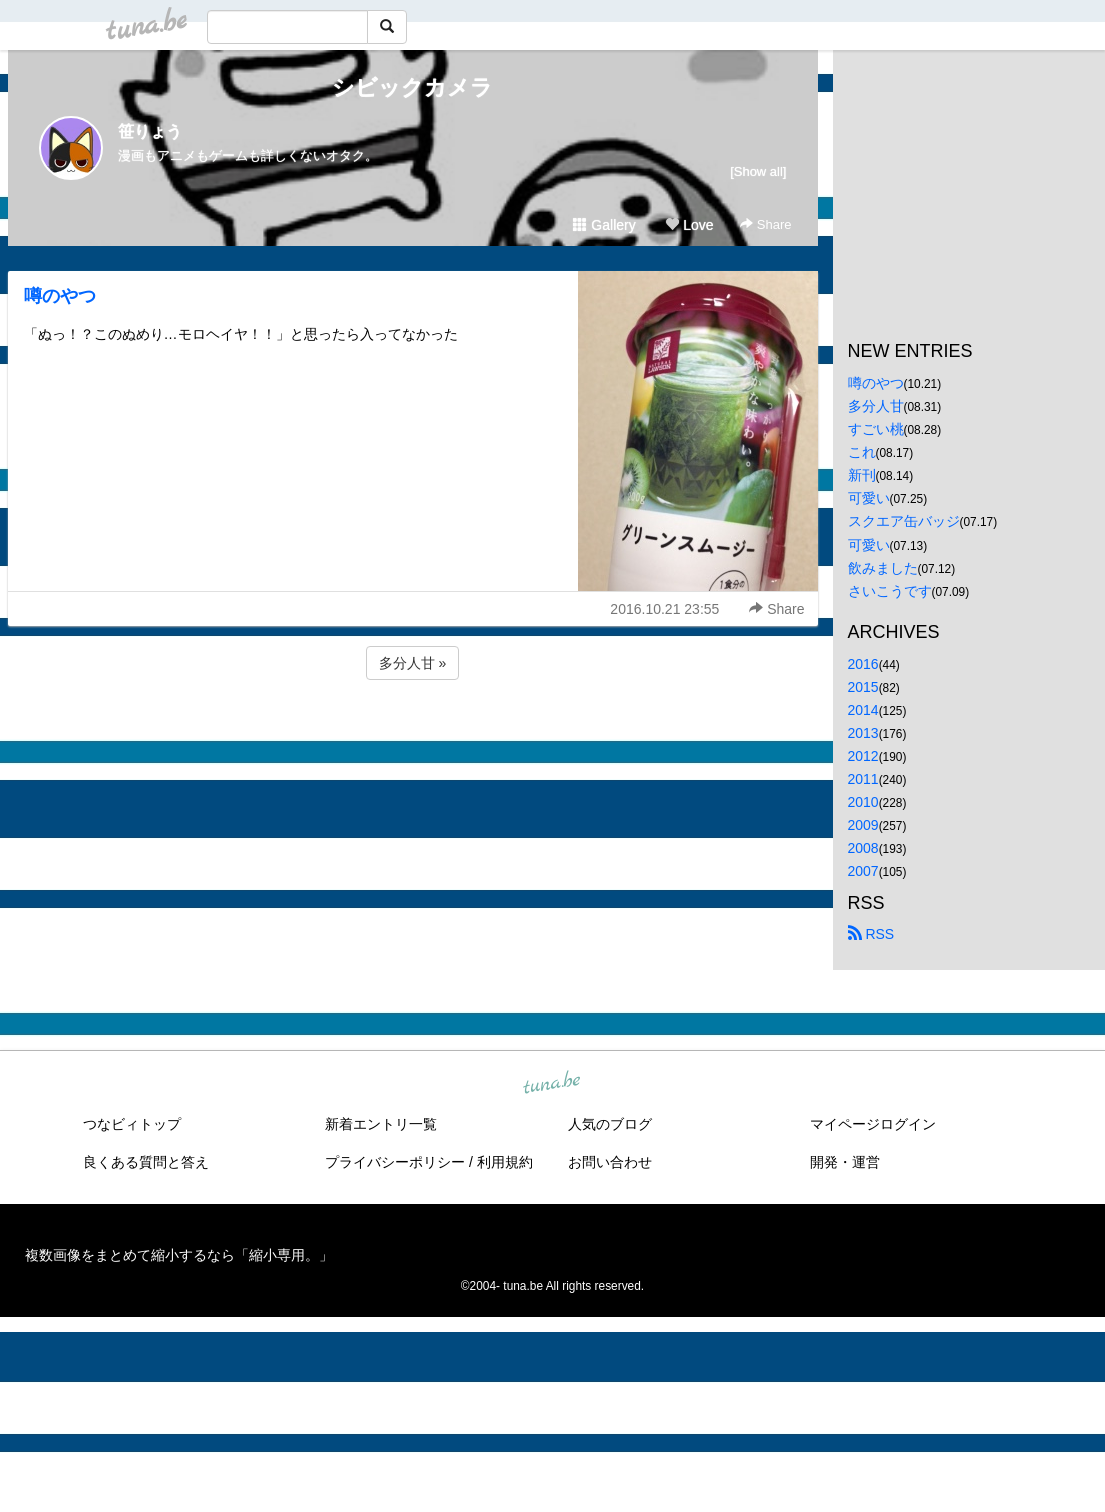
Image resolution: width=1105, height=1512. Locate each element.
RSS (871, 934)
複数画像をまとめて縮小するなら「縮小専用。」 (179, 1255)
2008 (863, 848)
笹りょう (150, 131)
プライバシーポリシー (395, 1162)
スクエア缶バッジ (904, 521)
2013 (863, 733)
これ (862, 452)
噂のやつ (60, 296)
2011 (863, 779)
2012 (863, 756)
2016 (863, 664)
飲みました (883, 568)
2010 (863, 802)
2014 (863, 710)
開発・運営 (845, 1162)
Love (689, 225)
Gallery (604, 225)
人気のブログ (610, 1124)
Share (765, 224)
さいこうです (890, 591)
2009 (863, 825)
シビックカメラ (412, 87)
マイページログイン (873, 1124)
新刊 (862, 475)
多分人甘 (876, 406)
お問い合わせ (610, 1162)
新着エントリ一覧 (381, 1124)
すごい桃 (876, 429)
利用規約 (505, 1162)
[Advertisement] (413, 738)
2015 (863, 687)
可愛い (869, 498)
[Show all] (758, 171)
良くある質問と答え (146, 1162)
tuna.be (552, 1083)
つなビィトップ (132, 1124)
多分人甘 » (413, 663)
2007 (863, 871)
